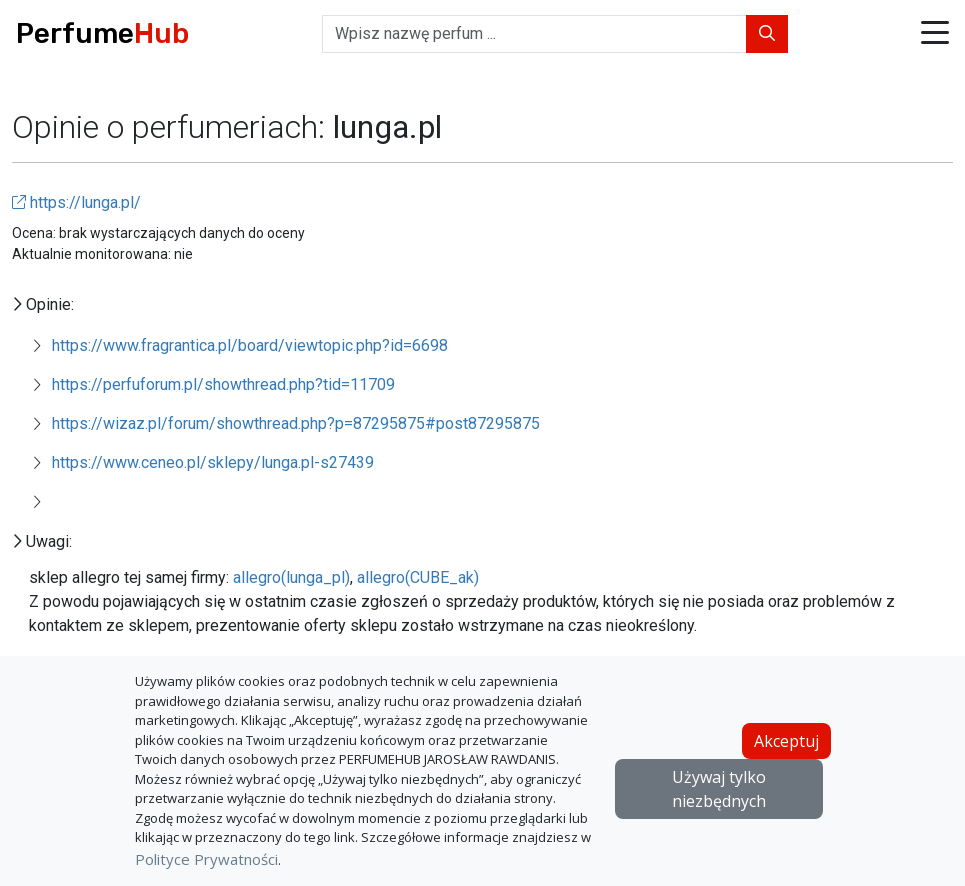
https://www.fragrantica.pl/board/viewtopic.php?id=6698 (250, 345)
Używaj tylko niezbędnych (719, 789)
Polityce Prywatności (206, 859)
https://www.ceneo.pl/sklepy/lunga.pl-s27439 (213, 462)
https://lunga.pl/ (76, 202)
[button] (935, 34)
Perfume (102, 33)
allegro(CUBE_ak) (418, 577)
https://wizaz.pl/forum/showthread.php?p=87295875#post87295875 (296, 423)
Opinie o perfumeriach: (172, 127)
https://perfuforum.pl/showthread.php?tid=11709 (223, 384)
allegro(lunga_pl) (291, 577)
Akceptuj (786, 741)
